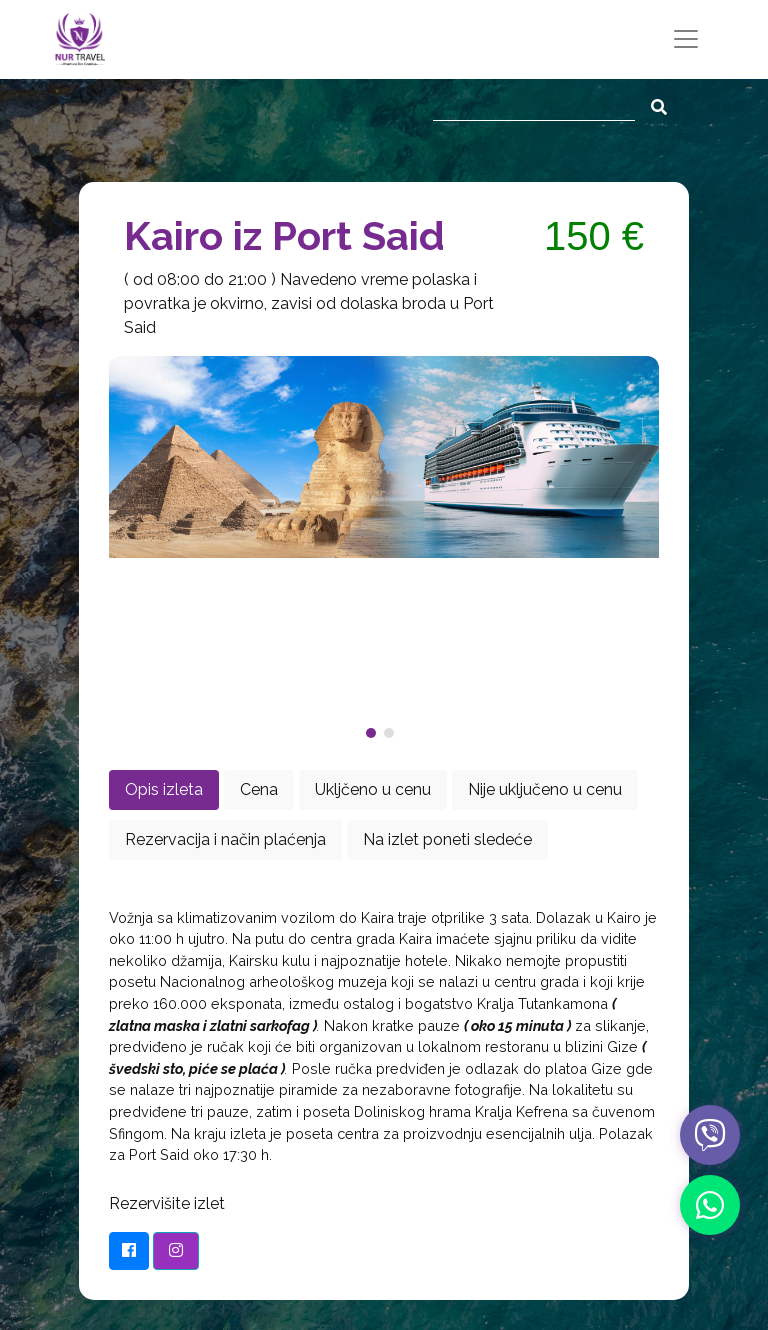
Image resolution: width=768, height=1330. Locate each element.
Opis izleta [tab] (164, 789)
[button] (375, 733)
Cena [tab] (259, 789)
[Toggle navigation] (686, 39)
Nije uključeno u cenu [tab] (545, 789)
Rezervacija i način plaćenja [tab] (225, 839)
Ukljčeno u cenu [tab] (373, 789)
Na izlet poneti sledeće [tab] (447, 839)
